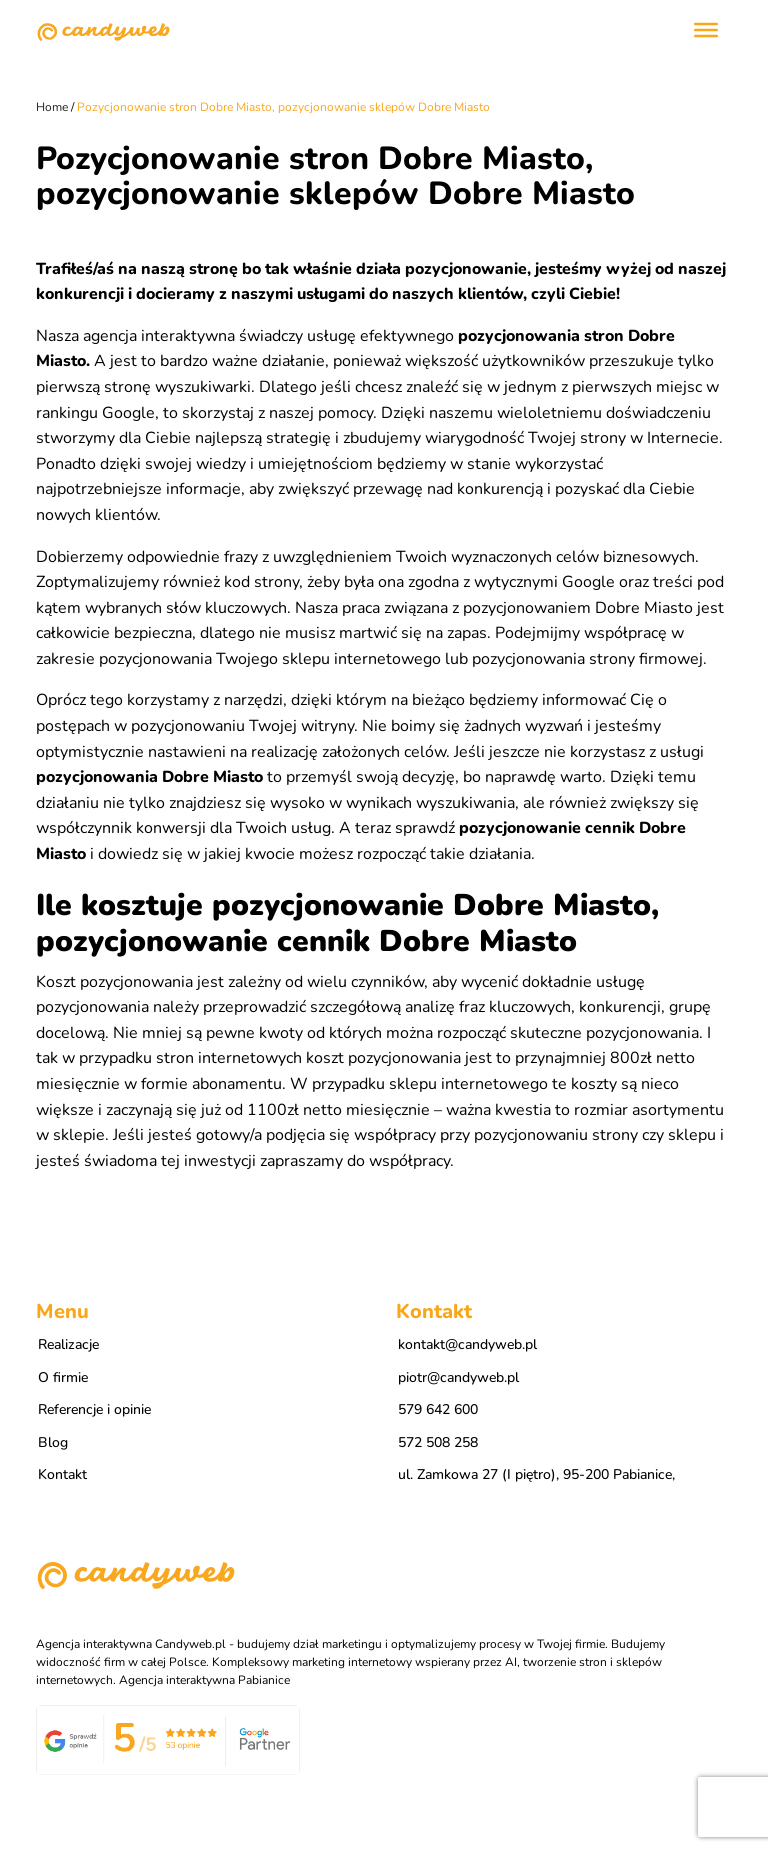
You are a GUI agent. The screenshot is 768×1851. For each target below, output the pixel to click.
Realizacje (68, 1344)
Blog (53, 1442)
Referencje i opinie (94, 1409)
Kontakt (62, 1474)
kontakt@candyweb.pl (467, 1344)
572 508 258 (438, 1442)
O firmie (63, 1377)
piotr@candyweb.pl (458, 1377)
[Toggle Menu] (706, 30)
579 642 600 (438, 1409)
